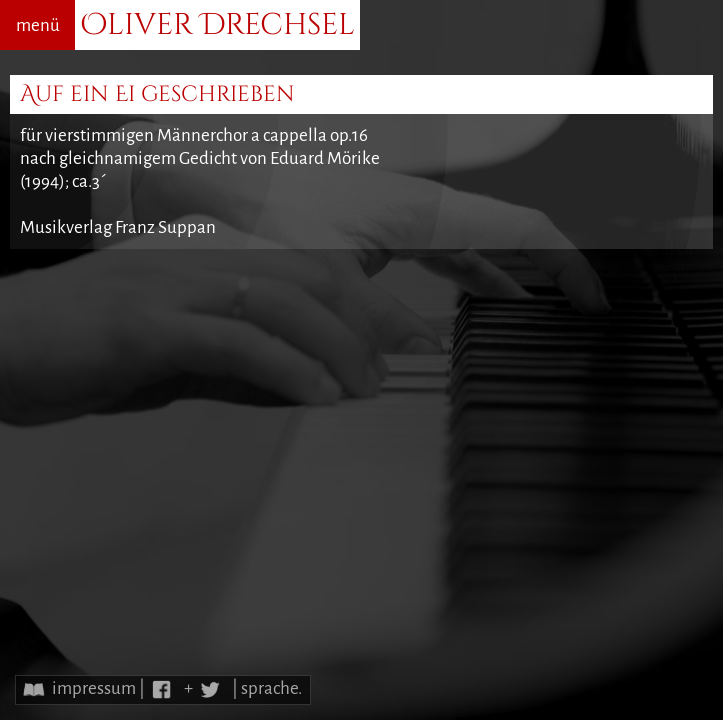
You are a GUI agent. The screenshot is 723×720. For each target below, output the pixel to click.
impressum (94, 688)
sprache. (271, 688)
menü (38, 25)
